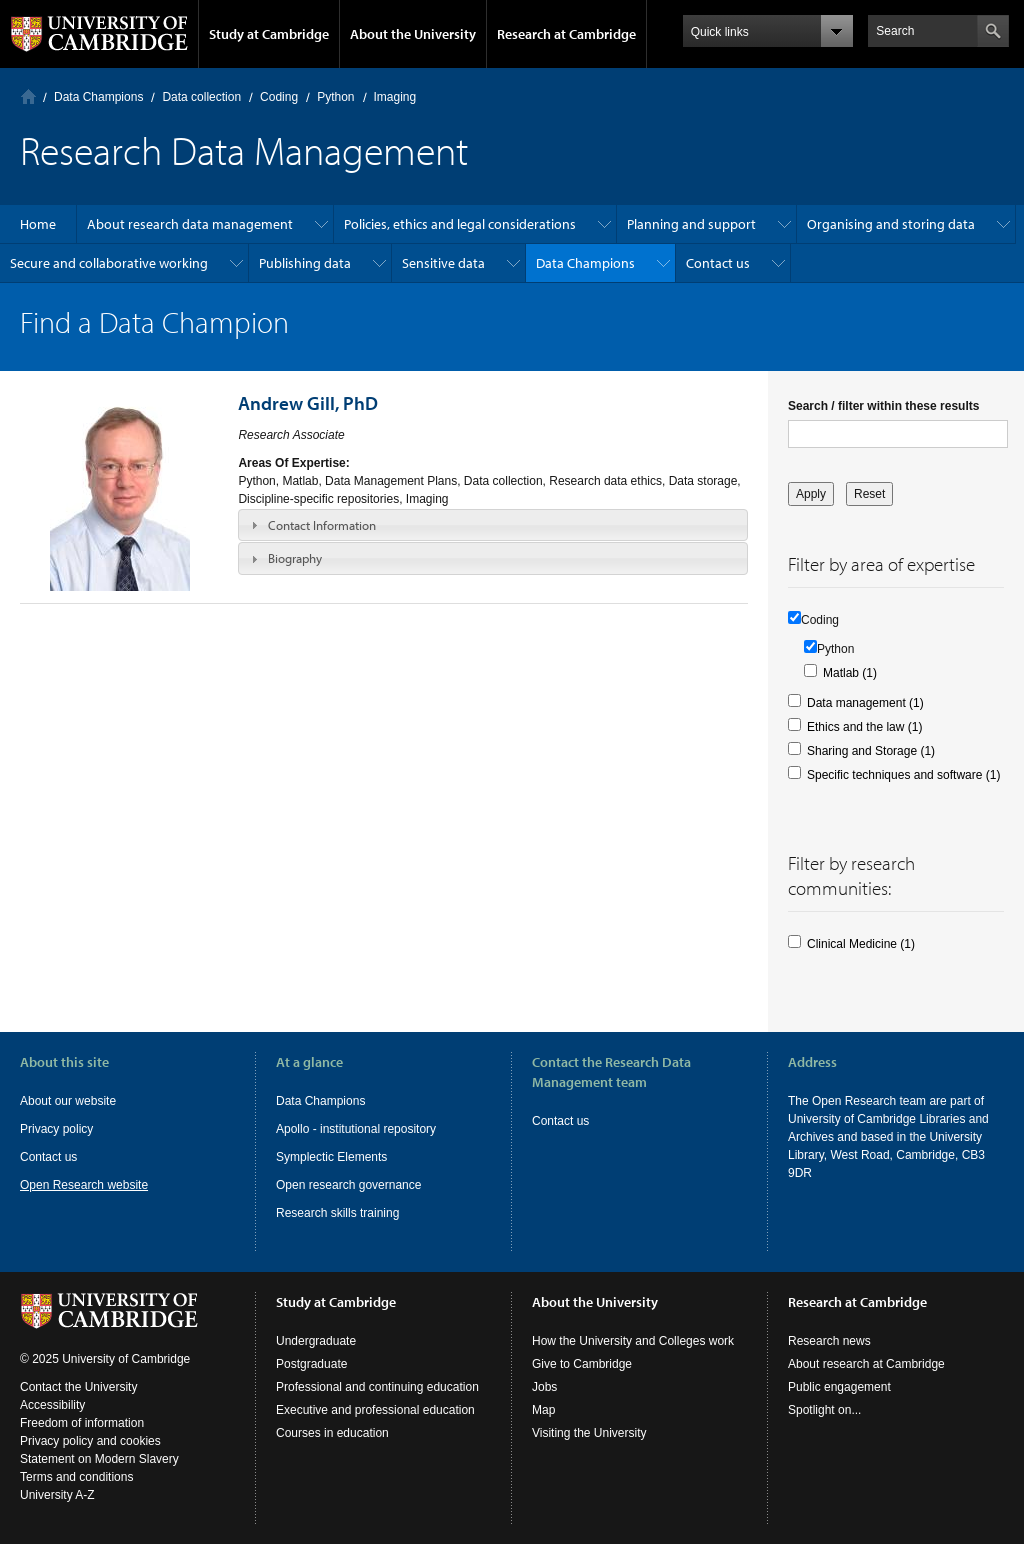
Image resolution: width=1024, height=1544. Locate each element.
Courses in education (332, 1433)
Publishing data (305, 263)
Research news (829, 1341)
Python (335, 97)
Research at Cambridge (566, 34)
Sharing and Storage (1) (871, 751)
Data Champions (98, 97)
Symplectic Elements (331, 1157)
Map (543, 1410)
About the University (413, 34)
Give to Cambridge (582, 1364)
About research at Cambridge (866, 1364)
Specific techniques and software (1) (903, 775)
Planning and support (691, 224)
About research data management (190, 224)
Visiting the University (589, 1433)
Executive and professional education (375, 1410)
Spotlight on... (824, 1410)
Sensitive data (443, 263)
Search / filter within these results (883, 406)
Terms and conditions (76, 1477)
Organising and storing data (891, 224)
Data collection (201, 97)
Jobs (544, 1387)
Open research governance (348, 1185)
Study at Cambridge (269, 34)
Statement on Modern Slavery (99, 1459)
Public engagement (839, 1387)
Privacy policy (56, 1129)
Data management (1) (865, 703)
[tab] (493, 525)
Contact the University (78, 1387)
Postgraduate (311, 1364)
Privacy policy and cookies (90, 1441)
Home (28, 96)
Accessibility (52, 1405)
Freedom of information (82, 1423)
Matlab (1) (850, 673)
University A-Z (57, 1495)
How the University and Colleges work (633, 1341)
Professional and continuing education (377, 1387)
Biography (295, 558)
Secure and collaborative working (109, 263)
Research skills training (337, 1213)
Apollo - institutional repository (356, 1129)
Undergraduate (316, 1341)
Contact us (718, 263)
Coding (279, 97)
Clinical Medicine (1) (861, 944)
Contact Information (322, 525)
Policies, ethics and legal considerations (460, 224)
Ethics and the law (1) (864, 727)
